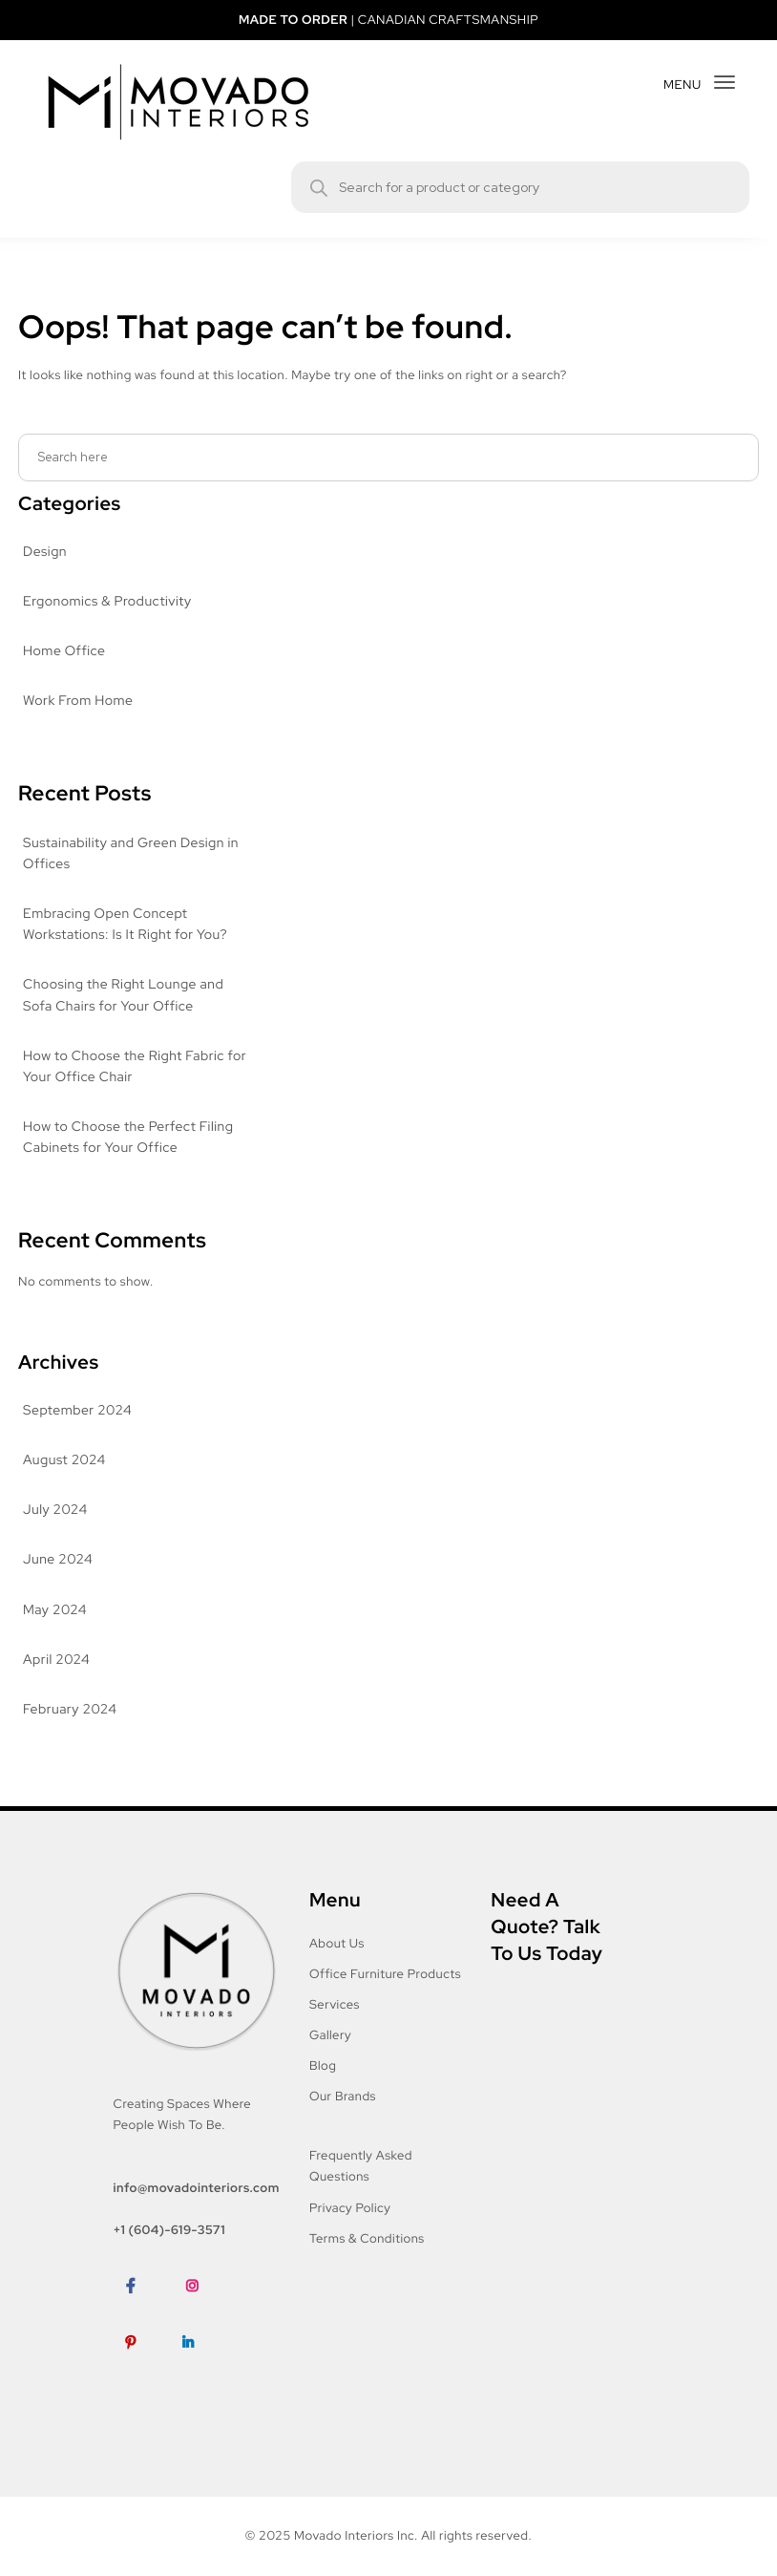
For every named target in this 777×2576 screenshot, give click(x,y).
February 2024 (69, 1709)
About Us (337, 1943)
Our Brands (344, 2096)
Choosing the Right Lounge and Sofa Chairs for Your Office (123, 995)
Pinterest (140, 2371)
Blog (323, 2065)
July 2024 (53, 1510)
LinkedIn (196, 2371)
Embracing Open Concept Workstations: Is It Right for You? (128, 924)
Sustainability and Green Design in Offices (133, 854)
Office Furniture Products (385, 1974)
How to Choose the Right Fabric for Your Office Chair (124, 1067)
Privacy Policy (352, 2208)
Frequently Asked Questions (361, 2165)
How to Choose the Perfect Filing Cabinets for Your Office (128, 1137)
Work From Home (79, 701)
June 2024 (56, 1559)
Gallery (331, 2035)
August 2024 (63, 1460)
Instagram (205, 2315)
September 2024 (76, 1410)
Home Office (62, 651)
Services (336, 2004)
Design (45, 552)
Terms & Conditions (368, 2238)
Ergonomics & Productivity (107, 601)
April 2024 (55, 1660)
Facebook (143, 2315)
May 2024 (54, 1610)
